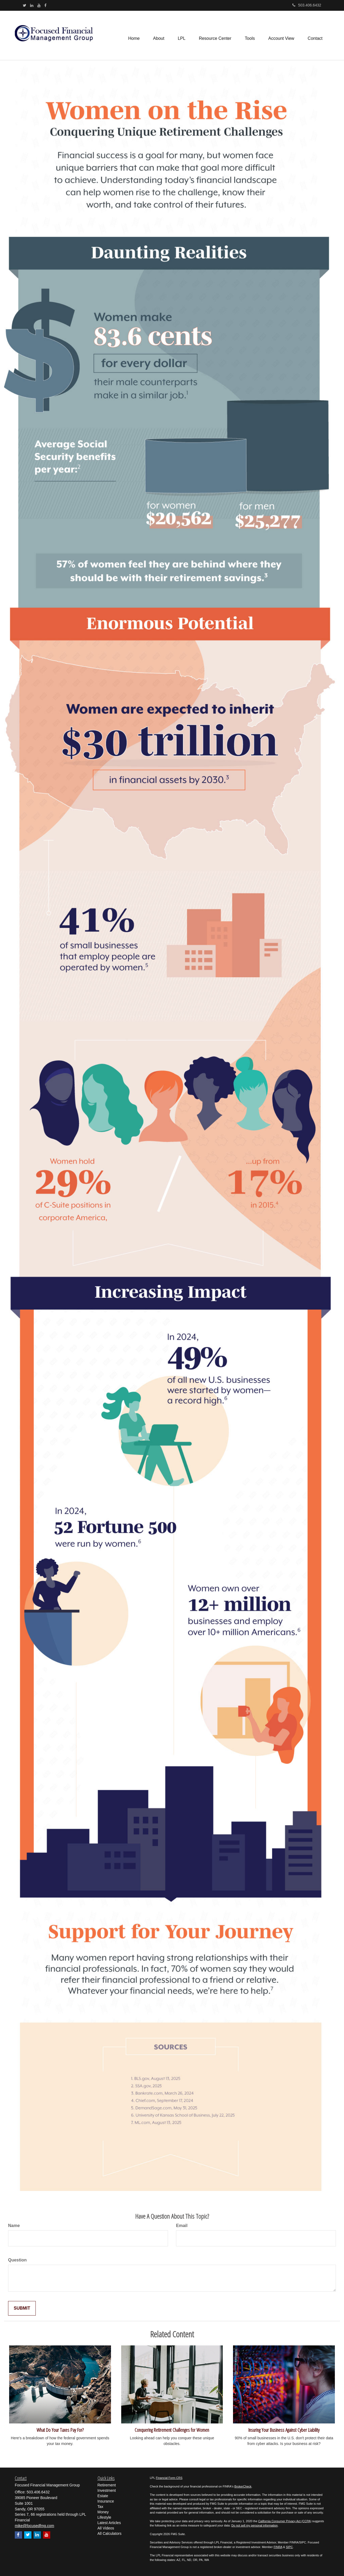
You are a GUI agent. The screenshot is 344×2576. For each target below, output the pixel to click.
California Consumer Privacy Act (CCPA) (284, 2521)
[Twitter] (24, 5)
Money (103, 2512)
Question (17, 2260)
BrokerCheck (243, 2486)
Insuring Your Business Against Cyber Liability (284, 2429)
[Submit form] (22, 2308)
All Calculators (109, 2533)
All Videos (106, 2528)
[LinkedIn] (31, 5)
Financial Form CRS (169, 2477)
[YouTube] (39, 5)
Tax (100, 2506)
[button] (158, 35)
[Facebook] (45, 5)
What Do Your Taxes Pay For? (60, 2429)
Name (14, 2225)
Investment (107, 2490)
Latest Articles (109, 2523)
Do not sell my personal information (254, 2525)
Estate (103, 2496)
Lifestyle (104, 2517)
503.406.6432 (306, 5)
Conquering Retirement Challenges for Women (172, 2429)
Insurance (106, 2501)
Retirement (107, 2485)
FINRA (278, 2547)
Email (182, 2225)
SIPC (289, 2547)
